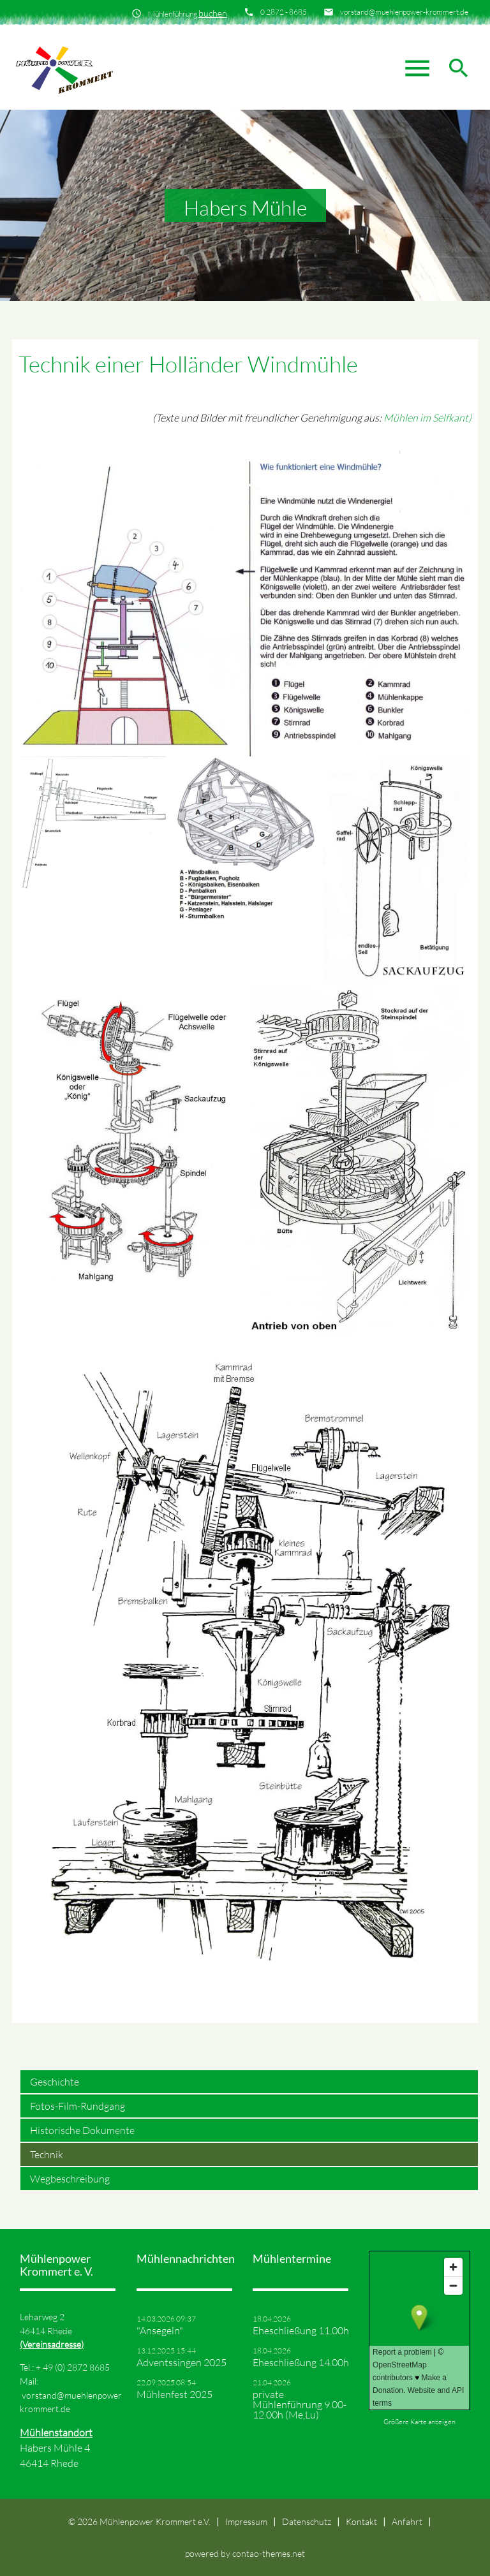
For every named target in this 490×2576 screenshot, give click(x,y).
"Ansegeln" (160, 2330)
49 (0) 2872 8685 (76, 2367)
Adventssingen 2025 (181, 2362)
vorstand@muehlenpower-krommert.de (404, 12)
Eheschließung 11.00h (301, 2330)
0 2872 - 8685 (283, 12)
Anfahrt (407, 2521)
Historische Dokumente (82, 2130)
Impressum (246, 2521)
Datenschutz (306, 2521)
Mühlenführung (187, 13)
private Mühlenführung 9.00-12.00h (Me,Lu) (299, 2404)
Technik (46, 2154)
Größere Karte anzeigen (419, 2421)
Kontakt (361, 2521)
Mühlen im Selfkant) (427, 417)
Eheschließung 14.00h (301, 2362)
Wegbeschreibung (70, 2178)
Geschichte (54, 2081)
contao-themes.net (268, 2553)
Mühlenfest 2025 (174, 2394)
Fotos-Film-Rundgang (77, 2106)
